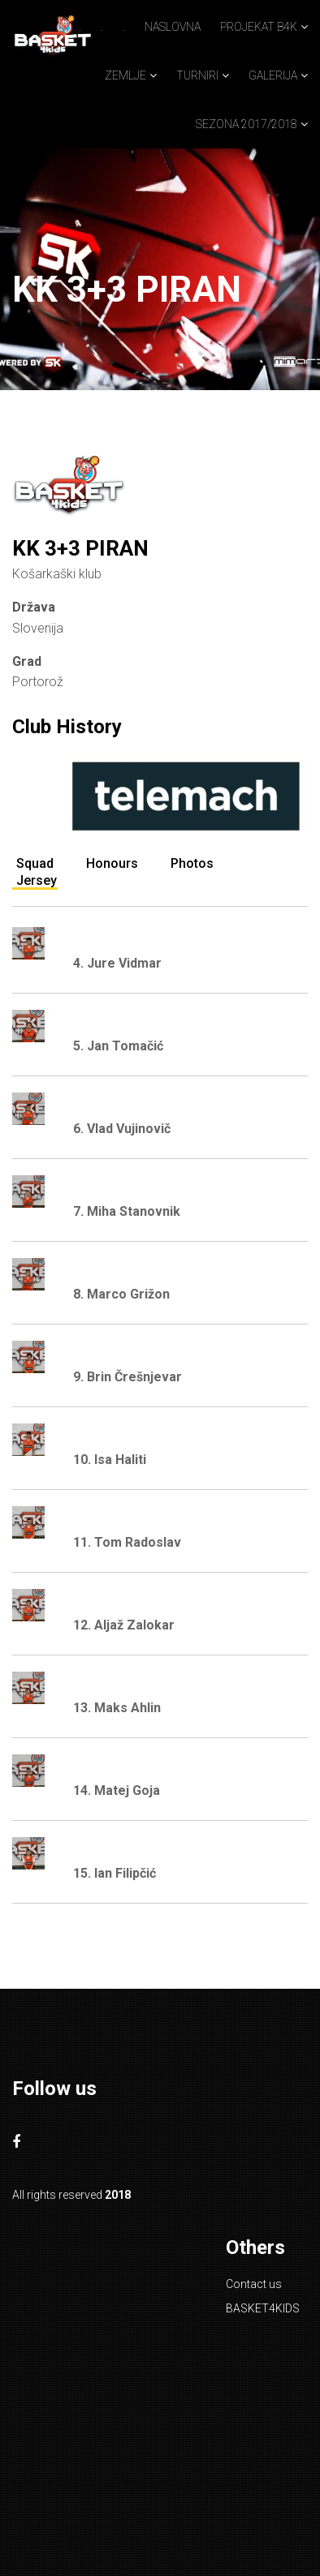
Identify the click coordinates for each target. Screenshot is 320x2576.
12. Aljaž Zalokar (124, 1625)
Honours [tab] (112, 863)
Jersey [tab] (36, 880)
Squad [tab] (35, 863)
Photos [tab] (192, 863)
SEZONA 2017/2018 (246, 124)
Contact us (254, 2284)
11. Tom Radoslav (127, 1542)
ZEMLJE (125, 75)
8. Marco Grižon (121, 1294)
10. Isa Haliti (109, 1459)
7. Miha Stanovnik (126, 1211)
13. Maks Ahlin (117, 1707)
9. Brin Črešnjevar (127, 1377)
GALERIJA (273, 75)
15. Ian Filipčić (114, 1873)
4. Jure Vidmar (117, 963)
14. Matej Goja (116, 1790)
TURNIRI (197, 75)
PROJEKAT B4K (258, 26)
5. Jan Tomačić (118, 1046)
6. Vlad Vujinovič (122, 1128)
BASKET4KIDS (263, 2308)
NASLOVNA (173, 26)
